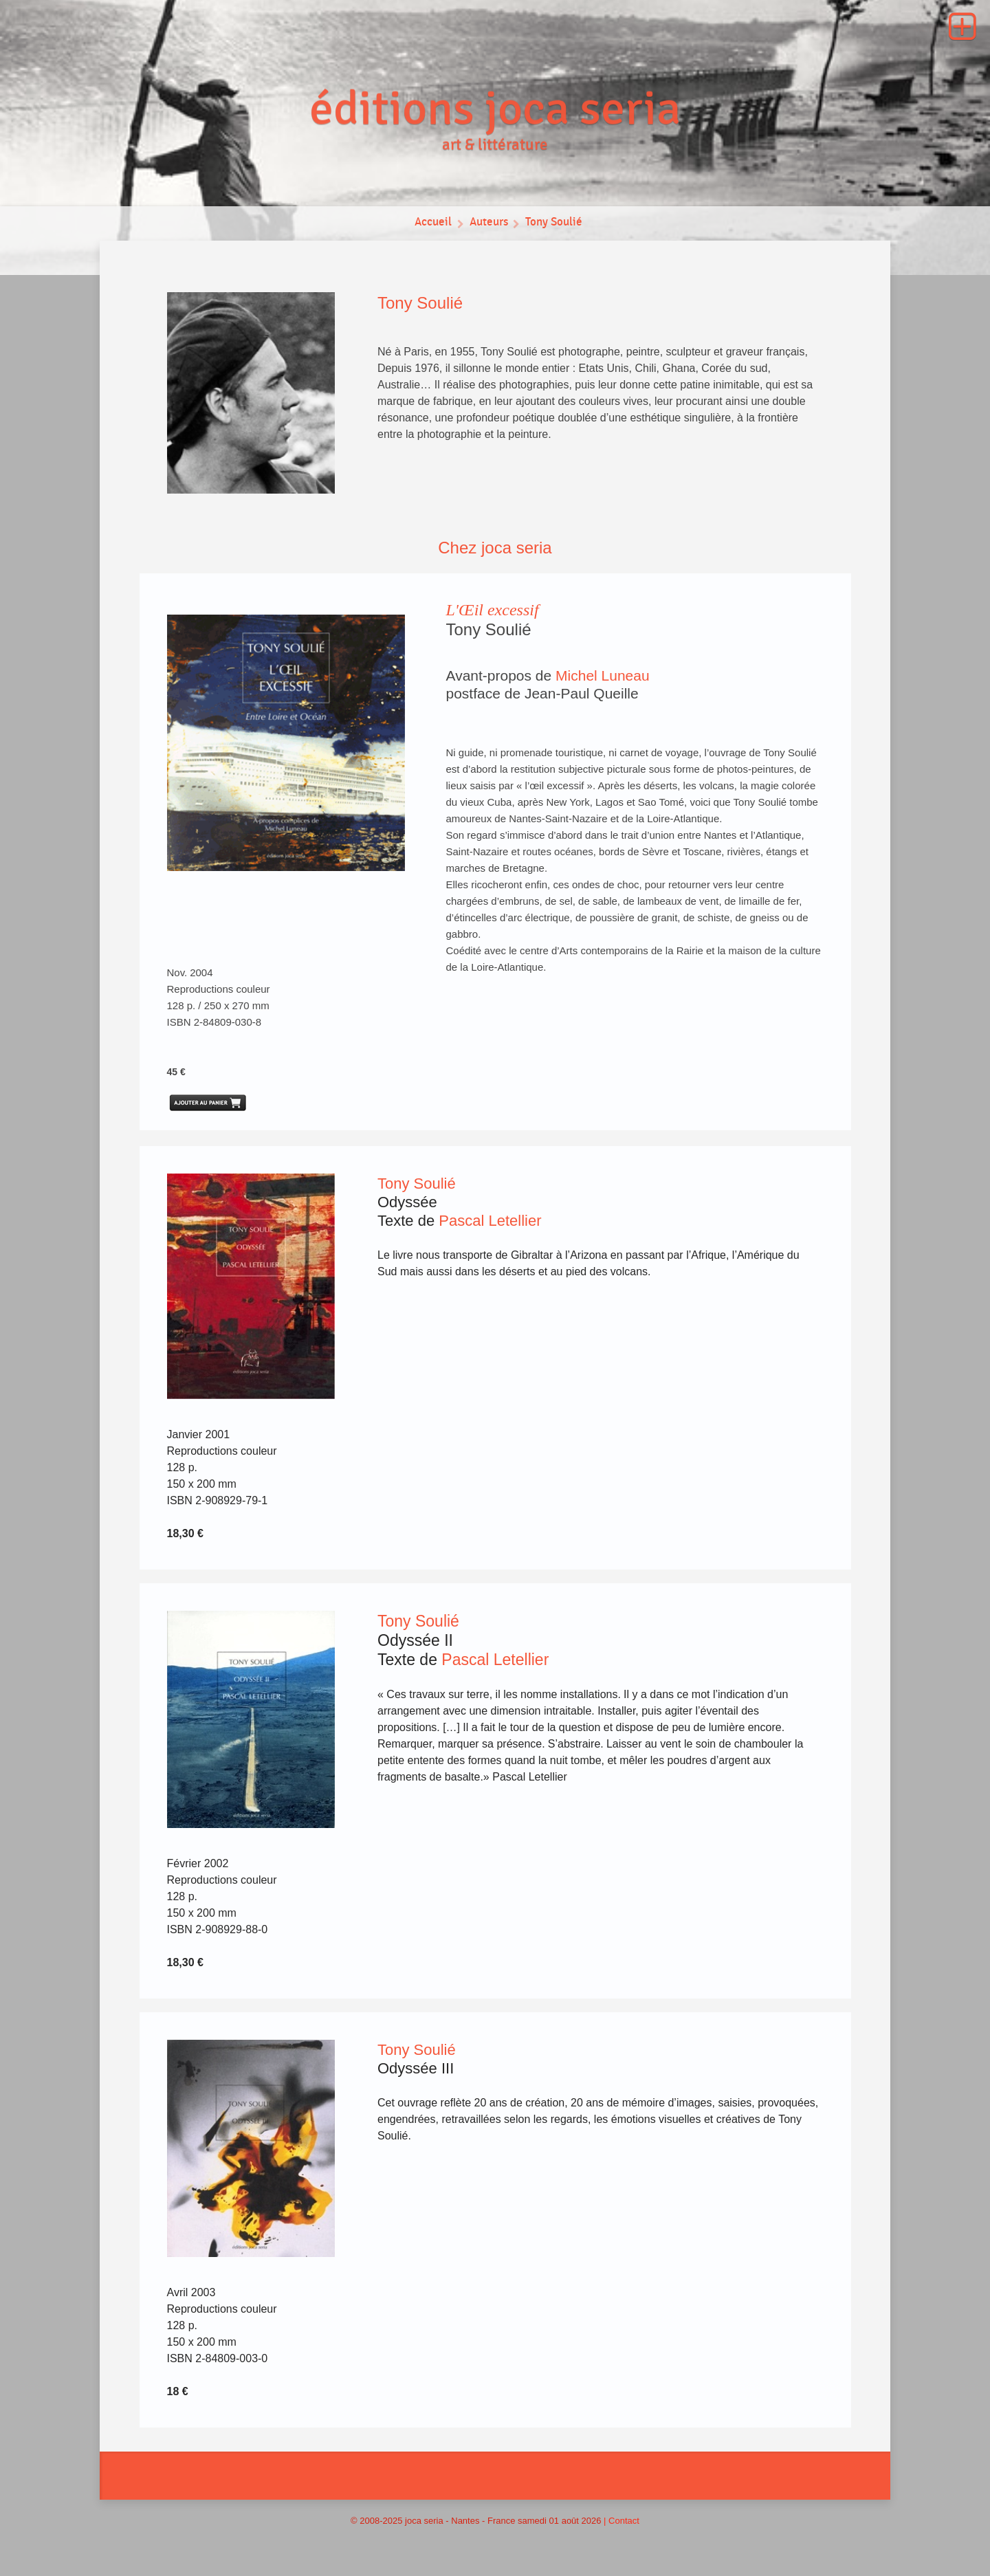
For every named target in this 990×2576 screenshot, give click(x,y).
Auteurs (488, 223)
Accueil (433, 223)
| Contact (621, 2521)
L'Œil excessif (492, 610)
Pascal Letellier (490, 1220)
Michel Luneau (603, 675)
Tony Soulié (555, 223)
